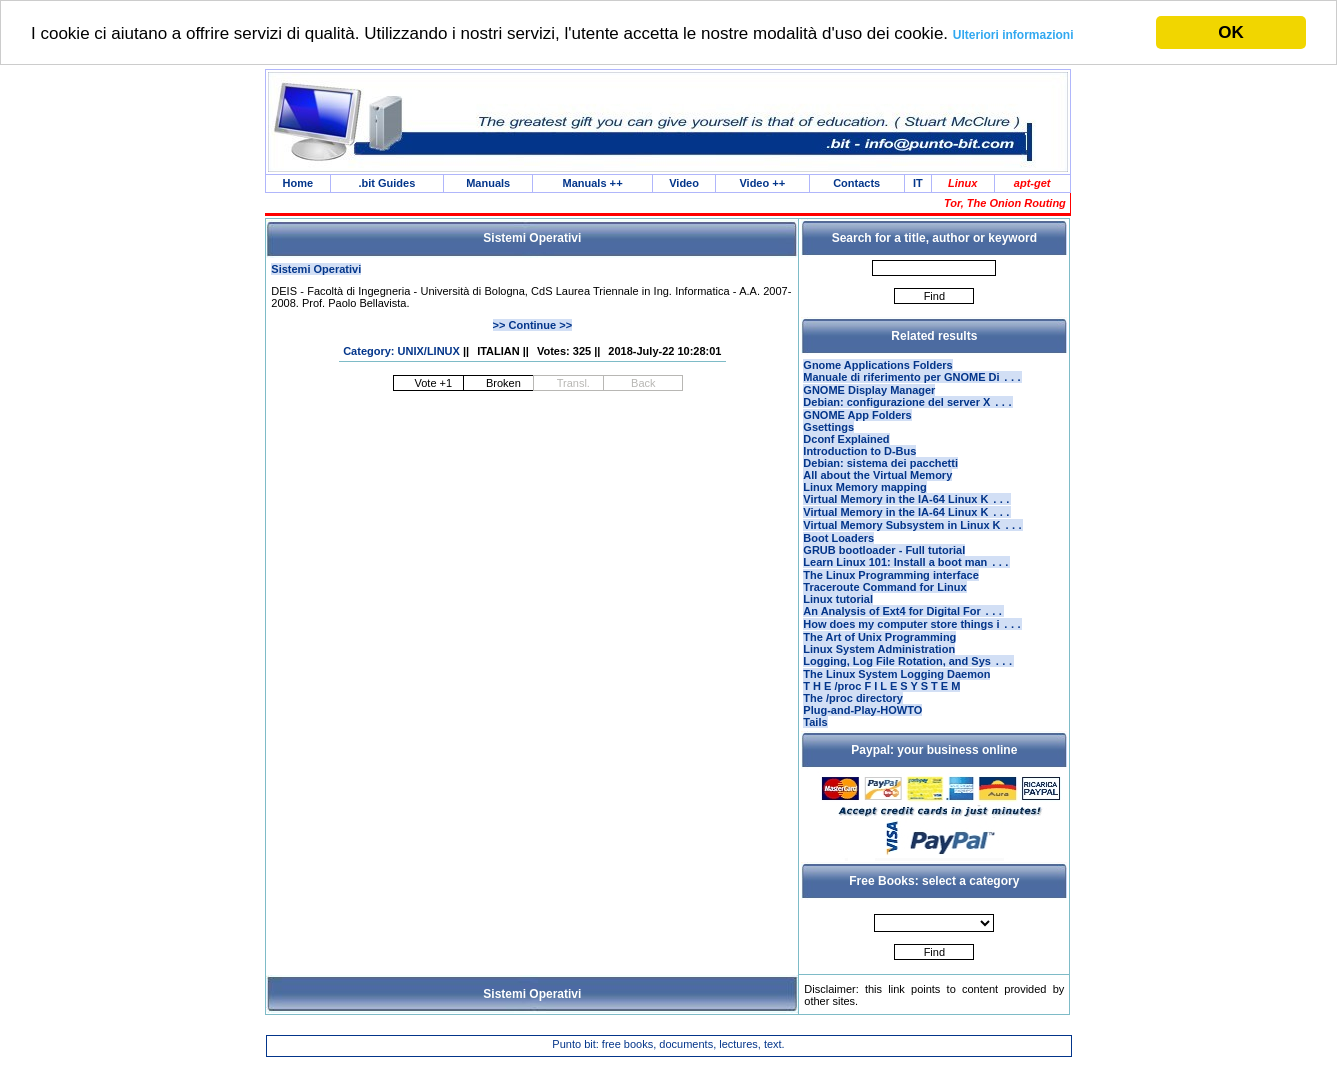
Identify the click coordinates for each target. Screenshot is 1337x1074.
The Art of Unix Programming (879, 655)
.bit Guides (386, 184)
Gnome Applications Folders (877, 367)
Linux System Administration (879, 667)
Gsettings (828, 433)
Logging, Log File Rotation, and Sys (908, 681)
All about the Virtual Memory (877, 481)
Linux (962, 184)
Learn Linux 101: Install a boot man (906, 576)
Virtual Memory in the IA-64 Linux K (907, 507)
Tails (815, 742)
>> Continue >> (532, 327)
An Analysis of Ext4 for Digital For (903, 627)
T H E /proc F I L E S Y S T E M (881, 706)
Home (298, 184)
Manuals (488, 184)
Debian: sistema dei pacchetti (880, 469)
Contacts (856, 184)
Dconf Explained (846, 445)
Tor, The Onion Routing (1005, 205)
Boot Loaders (838, 550)
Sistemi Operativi (316, 271)
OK (1231, 32)
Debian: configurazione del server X (908, 408)
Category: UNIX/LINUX (401, 353)
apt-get (1032, 184)
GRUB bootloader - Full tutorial (884, 562)
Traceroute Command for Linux (884, 601)
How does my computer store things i (912, 642)
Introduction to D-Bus (859, 457)
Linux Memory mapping (864, 493)
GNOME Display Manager (869, 394)
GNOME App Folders (857, 421)
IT (918, 184)
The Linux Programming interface (890, 589)
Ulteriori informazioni (1013, 34)
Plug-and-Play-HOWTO (862, 730)
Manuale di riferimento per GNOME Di (912, 381)
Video (684, 184)
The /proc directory (853, 718)
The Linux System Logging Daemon (896, 694)
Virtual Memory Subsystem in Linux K (913, 537)
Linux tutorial (838, 613)
